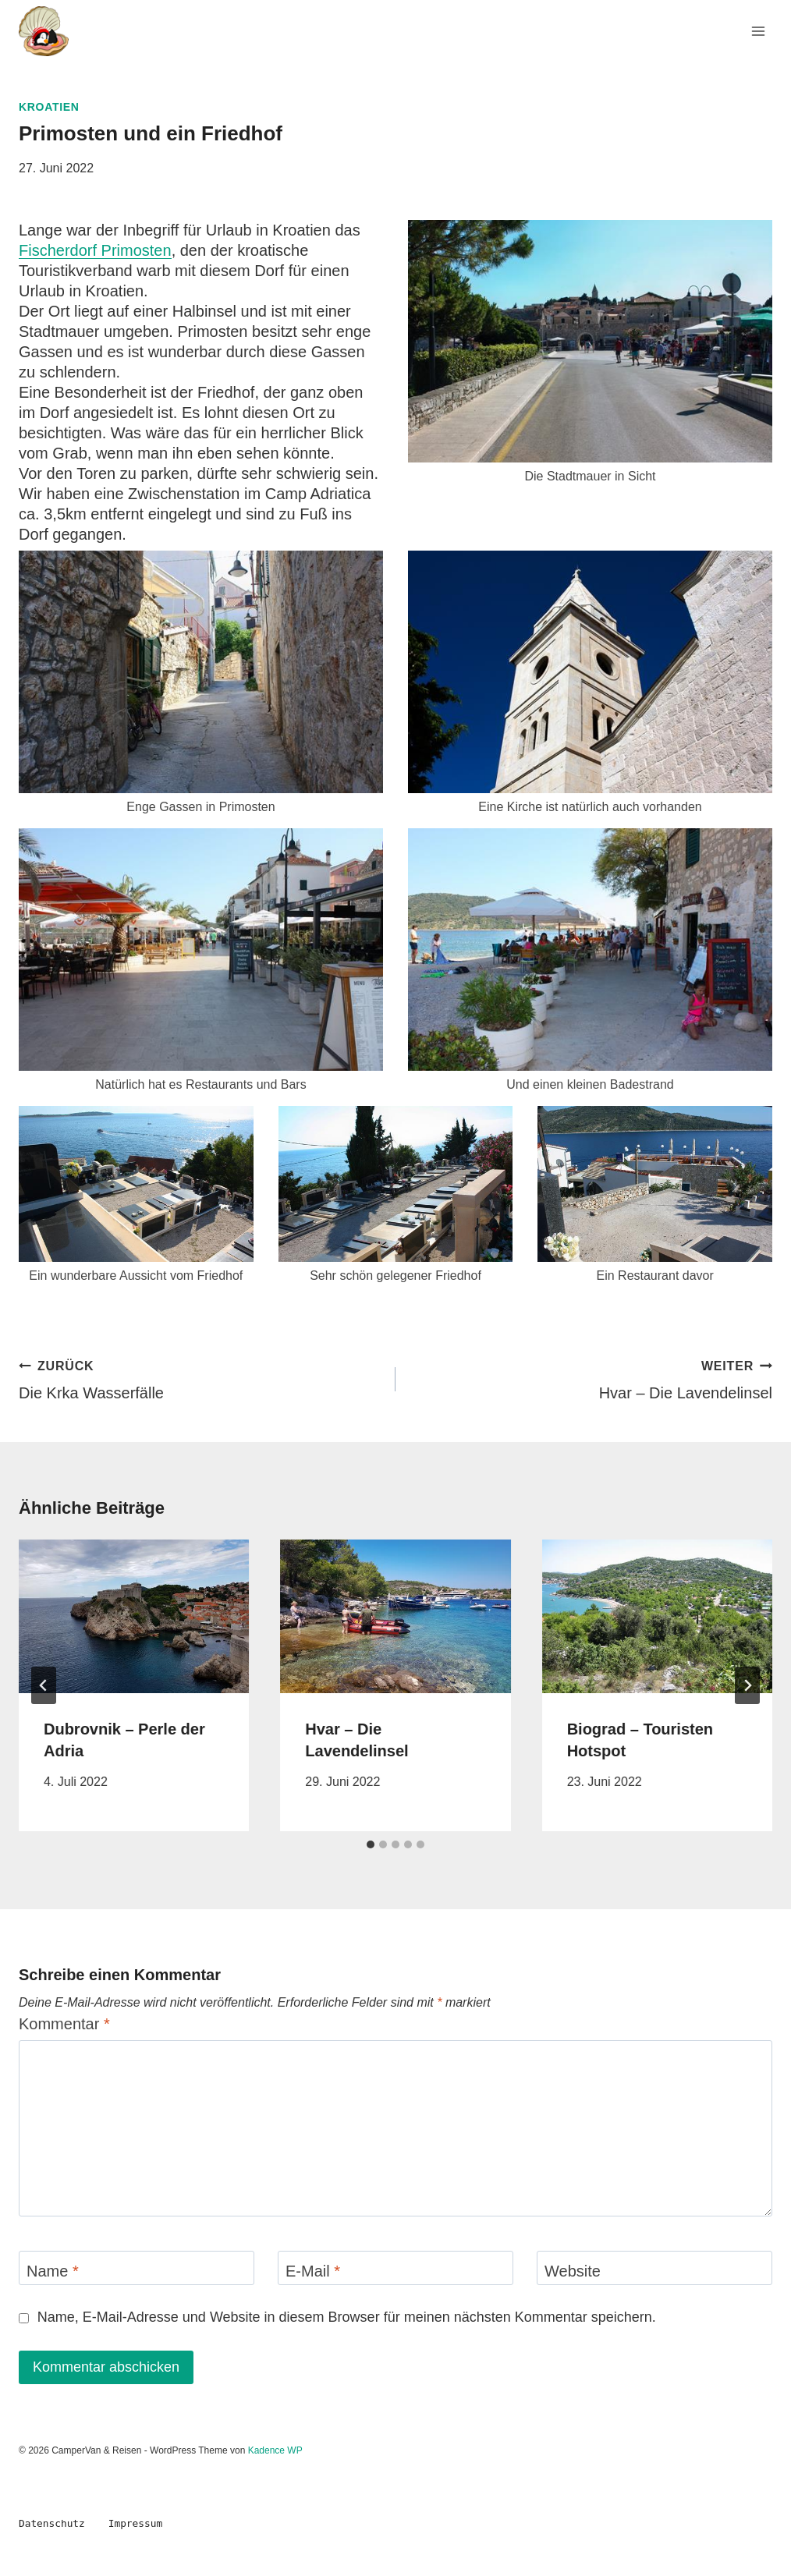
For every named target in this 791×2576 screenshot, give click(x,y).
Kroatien (49, 107)
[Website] (654, 2268)
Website (572, 2271)
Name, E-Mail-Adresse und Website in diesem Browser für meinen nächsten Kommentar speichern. (346, 2317)
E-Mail (313, 2271)
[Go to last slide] (43, 1685)
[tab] (370, 1844)
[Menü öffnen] (757, 31)
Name (53, 2271)
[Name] (136, 2268)
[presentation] (134, 1616)
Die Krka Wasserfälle (199, 1378)
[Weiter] (747, 1685)
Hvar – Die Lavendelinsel (591, 1378)
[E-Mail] (395, 2268)
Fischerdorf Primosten (95, 250)
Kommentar (64, 2023)
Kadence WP (275, 2450)
